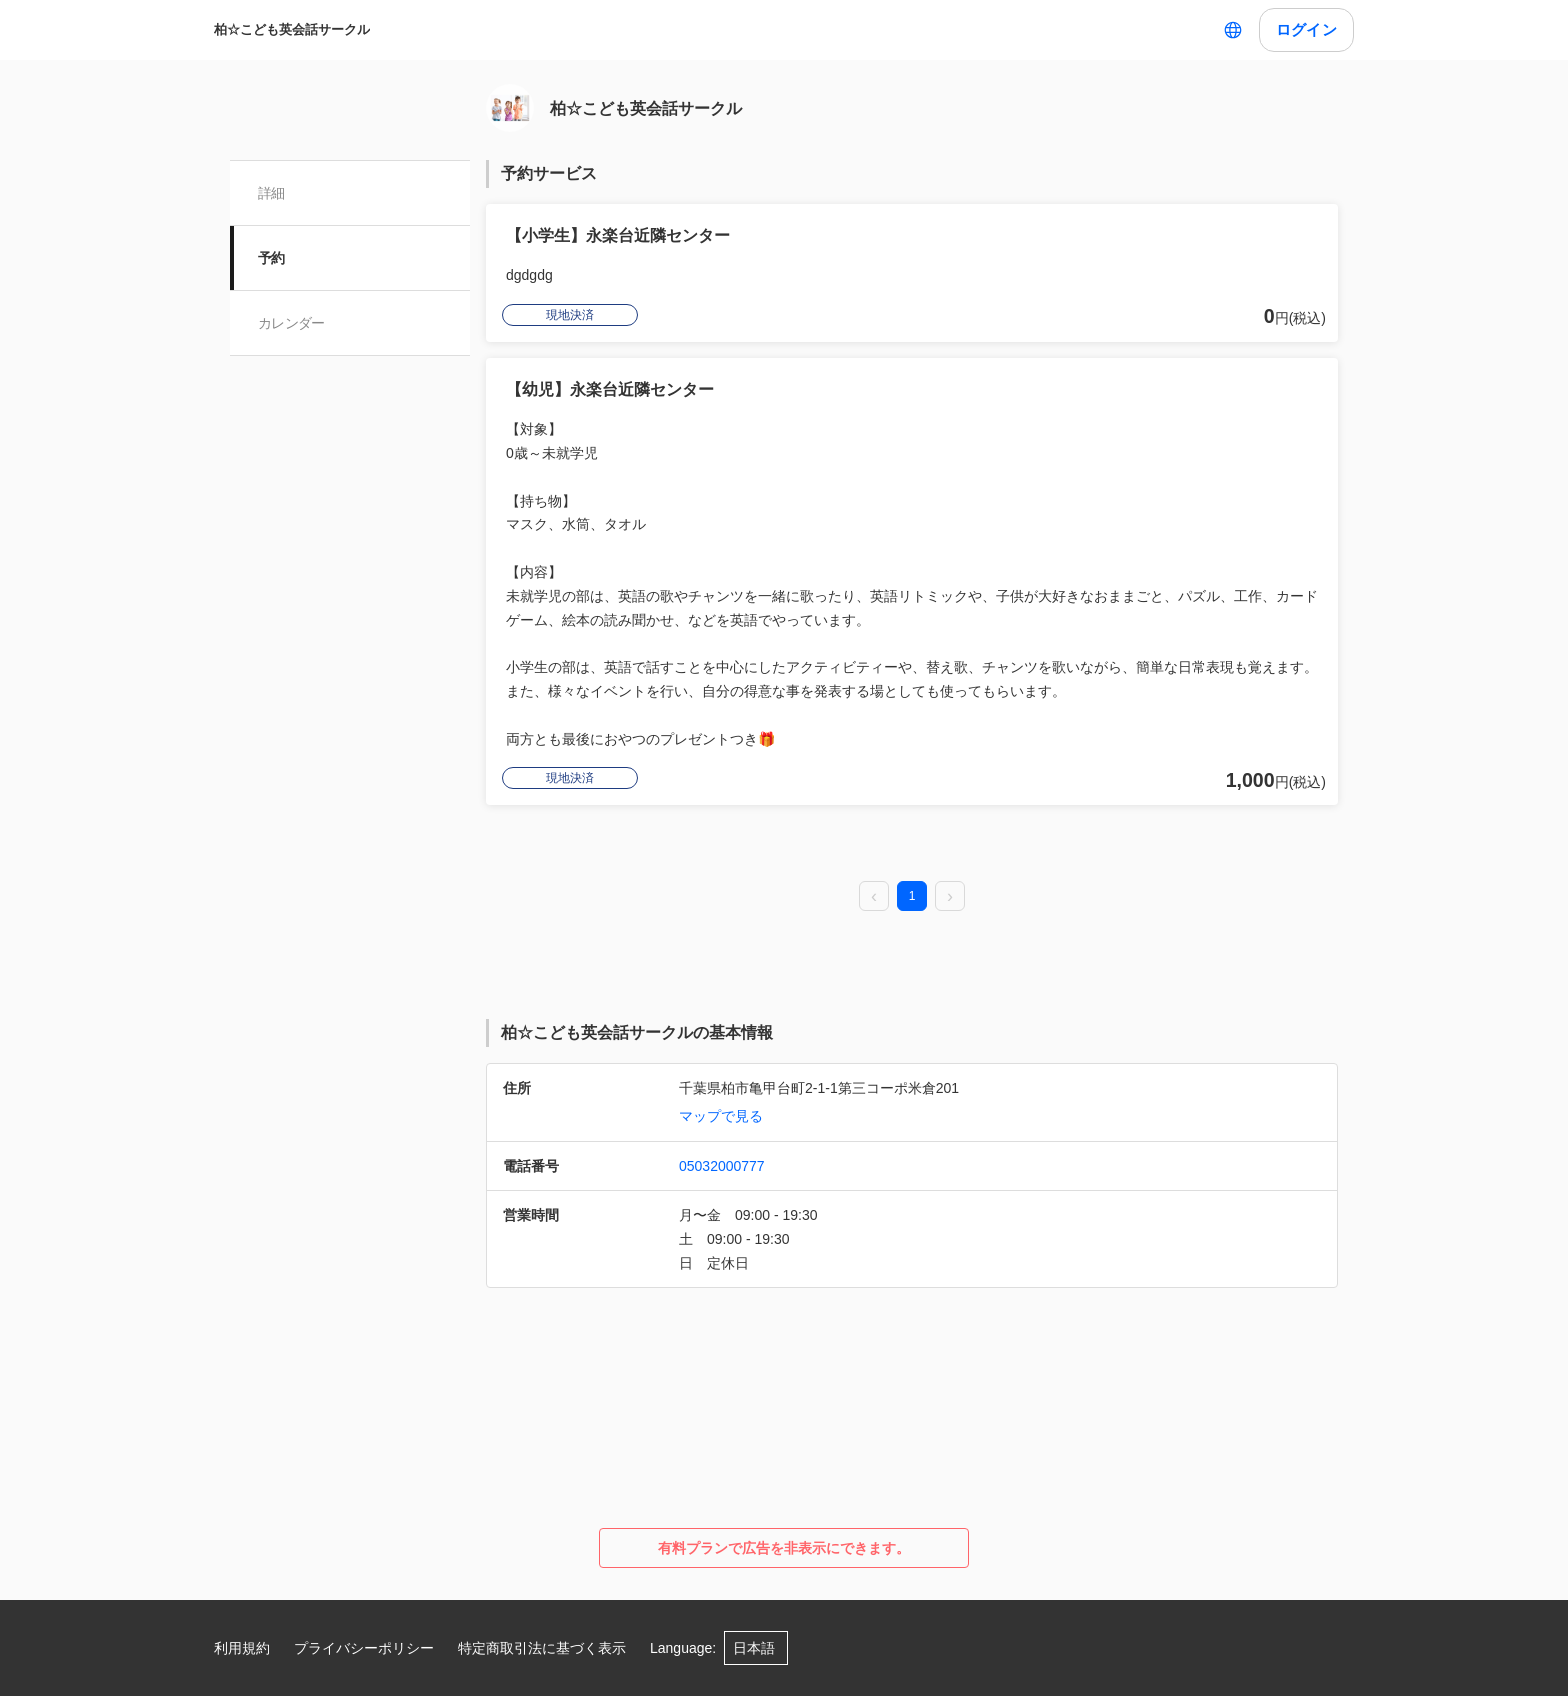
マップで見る (721, 1116)
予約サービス (549, 173)
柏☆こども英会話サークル (292, 29)
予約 (271, 258)
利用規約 (242, 1648)
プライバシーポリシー (364, 1648)
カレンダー (291, 323)
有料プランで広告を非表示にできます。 (784, 1548)
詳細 (271, 193)
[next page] (950, 897)
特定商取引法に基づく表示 (542, 1648)
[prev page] (874, 897)
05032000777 (722, 1166)
